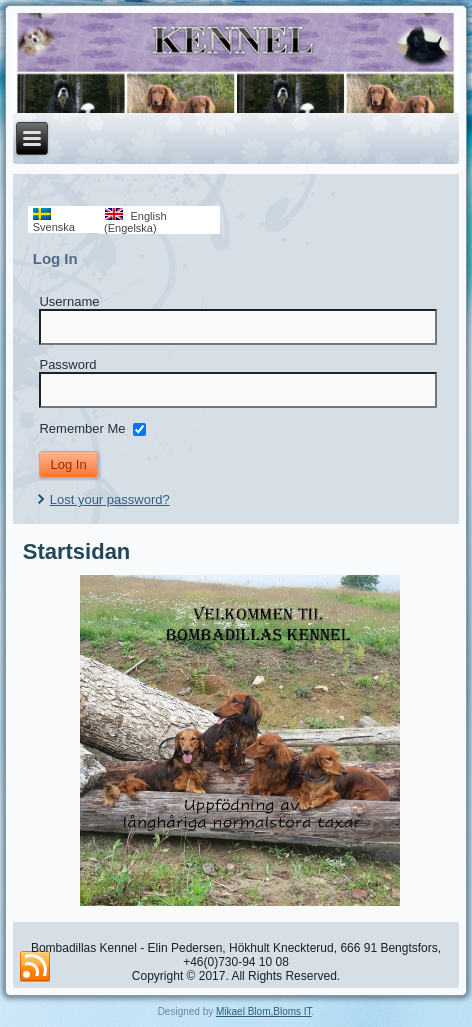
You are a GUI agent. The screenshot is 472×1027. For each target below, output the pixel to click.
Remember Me (82, 428)
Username (69, 301)
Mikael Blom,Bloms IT (264, 1011)
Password (67, 364)
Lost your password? (110, 499)
